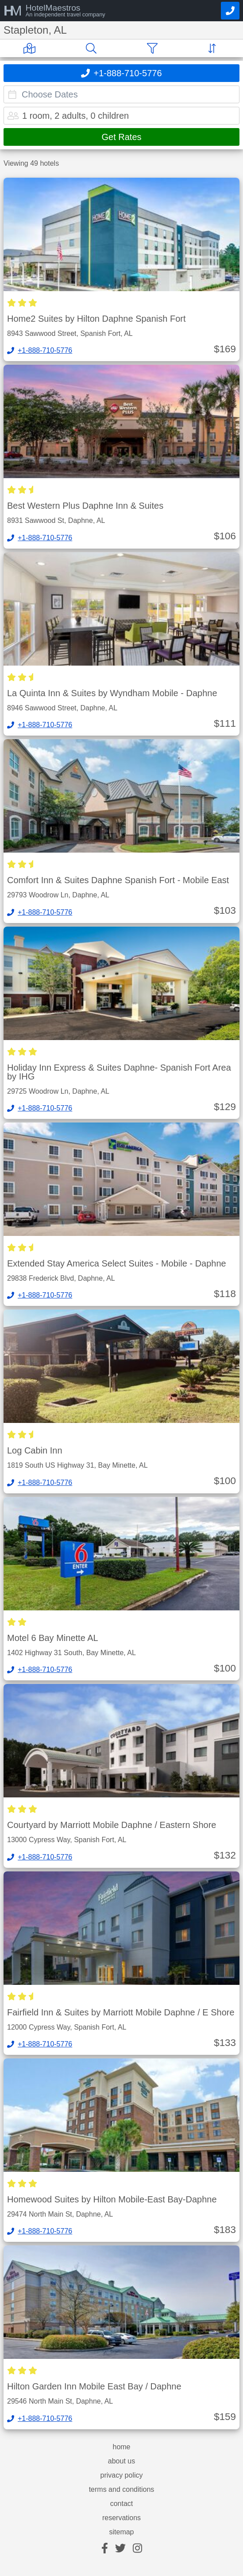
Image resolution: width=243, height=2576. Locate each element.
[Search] (93, 48)
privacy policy (121, 2475)
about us (121, 2461)
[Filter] (154, 48)
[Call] (230, 10)
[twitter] (120, 2549)
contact (121, 2503)
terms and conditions (121, 2489)
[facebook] (104, 2549)
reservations (121, 2517)
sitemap (121, 2532)
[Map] (31, 48)
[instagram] (137, 2549)
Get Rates (121, 137)
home (121, 2447)
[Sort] (213, 48)
